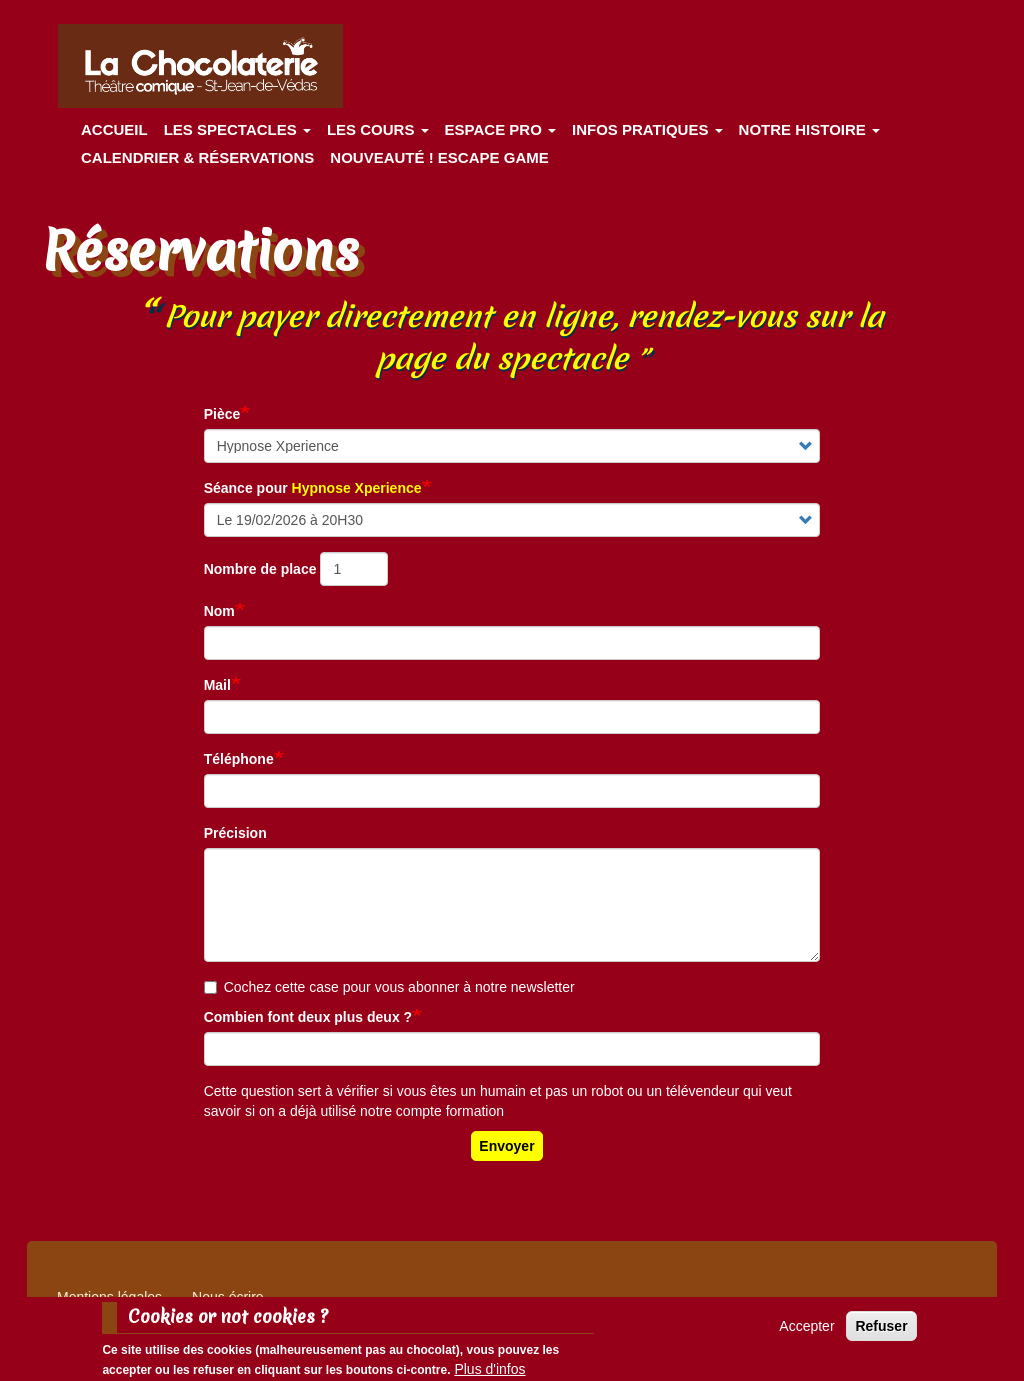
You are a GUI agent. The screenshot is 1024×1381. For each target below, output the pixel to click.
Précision (235, 833)
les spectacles (237, 129)
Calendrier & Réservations (197, 157)
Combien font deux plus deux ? (308, 1017)
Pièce (222, 414)
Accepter (806, 1332)
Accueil (114, 129)
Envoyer (506, 1146)
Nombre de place (260, 569)
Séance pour (313, 488)
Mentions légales (109, 1297)
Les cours (378, 129)
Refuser (881, 1332)
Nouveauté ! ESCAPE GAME (439, 157)
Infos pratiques (647, 129)
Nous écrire (228, 1297)
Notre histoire (809, 129)
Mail (217, 685)
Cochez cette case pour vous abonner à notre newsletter (389, 987)
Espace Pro (500, 129)
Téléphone (239, 759)
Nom (219, 611)
